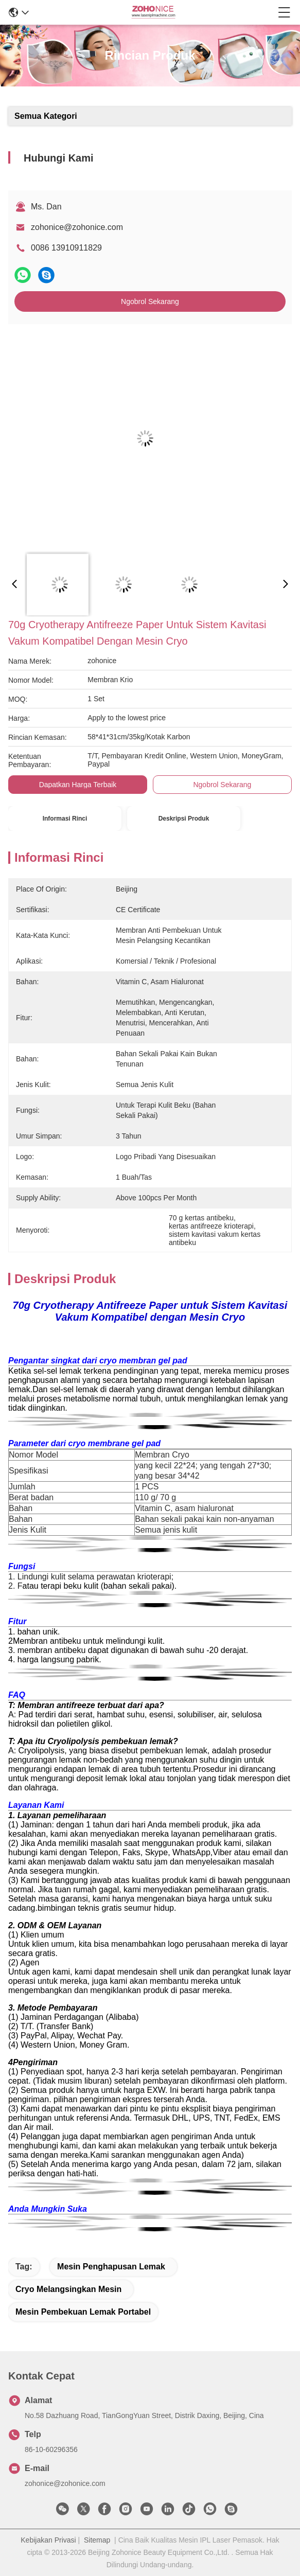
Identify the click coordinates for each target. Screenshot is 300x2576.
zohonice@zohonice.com (77, 227)
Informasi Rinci (65, 818)
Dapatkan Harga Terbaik (78, 784)
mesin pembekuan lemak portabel (83, 2311)
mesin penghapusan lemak (111, 2266)
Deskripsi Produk (183, 818)
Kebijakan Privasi (48, 2540)
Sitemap (97, 2540)
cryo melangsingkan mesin (68, 2289)
